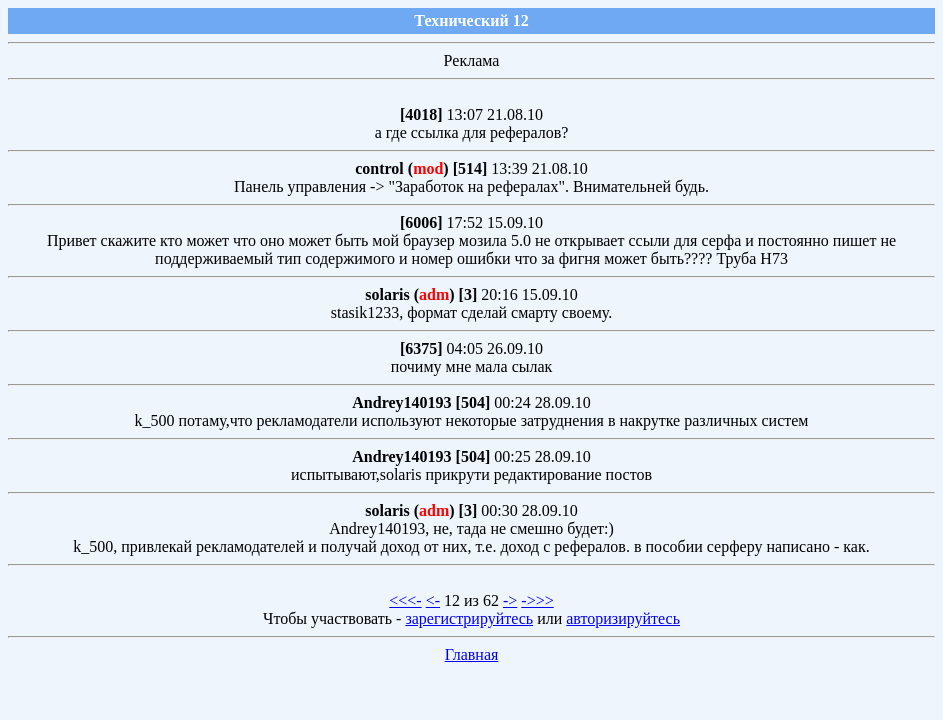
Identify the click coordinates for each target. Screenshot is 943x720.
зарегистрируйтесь (469, 618)
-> (510, 600)
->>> (537, 600)
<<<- (405, 600)
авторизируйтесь (623, 618)
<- (433, 600)
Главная (472, 654)
